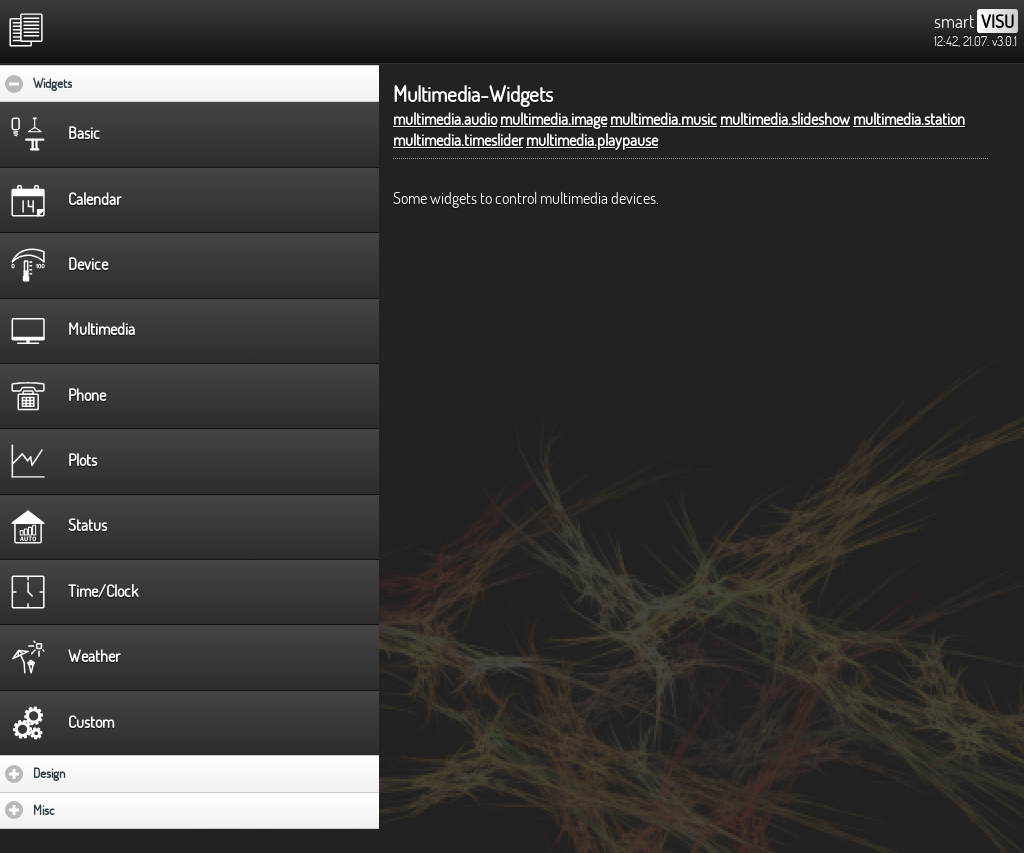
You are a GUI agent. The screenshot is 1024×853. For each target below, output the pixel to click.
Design (107, 773)
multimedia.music (663, 119)
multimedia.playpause (592, 140)
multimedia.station (909, 119)
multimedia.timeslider (458, 140)
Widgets (113, 83)
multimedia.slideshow (785, 119)
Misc (102, 810)
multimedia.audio (445, 119)
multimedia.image (553, 119)
